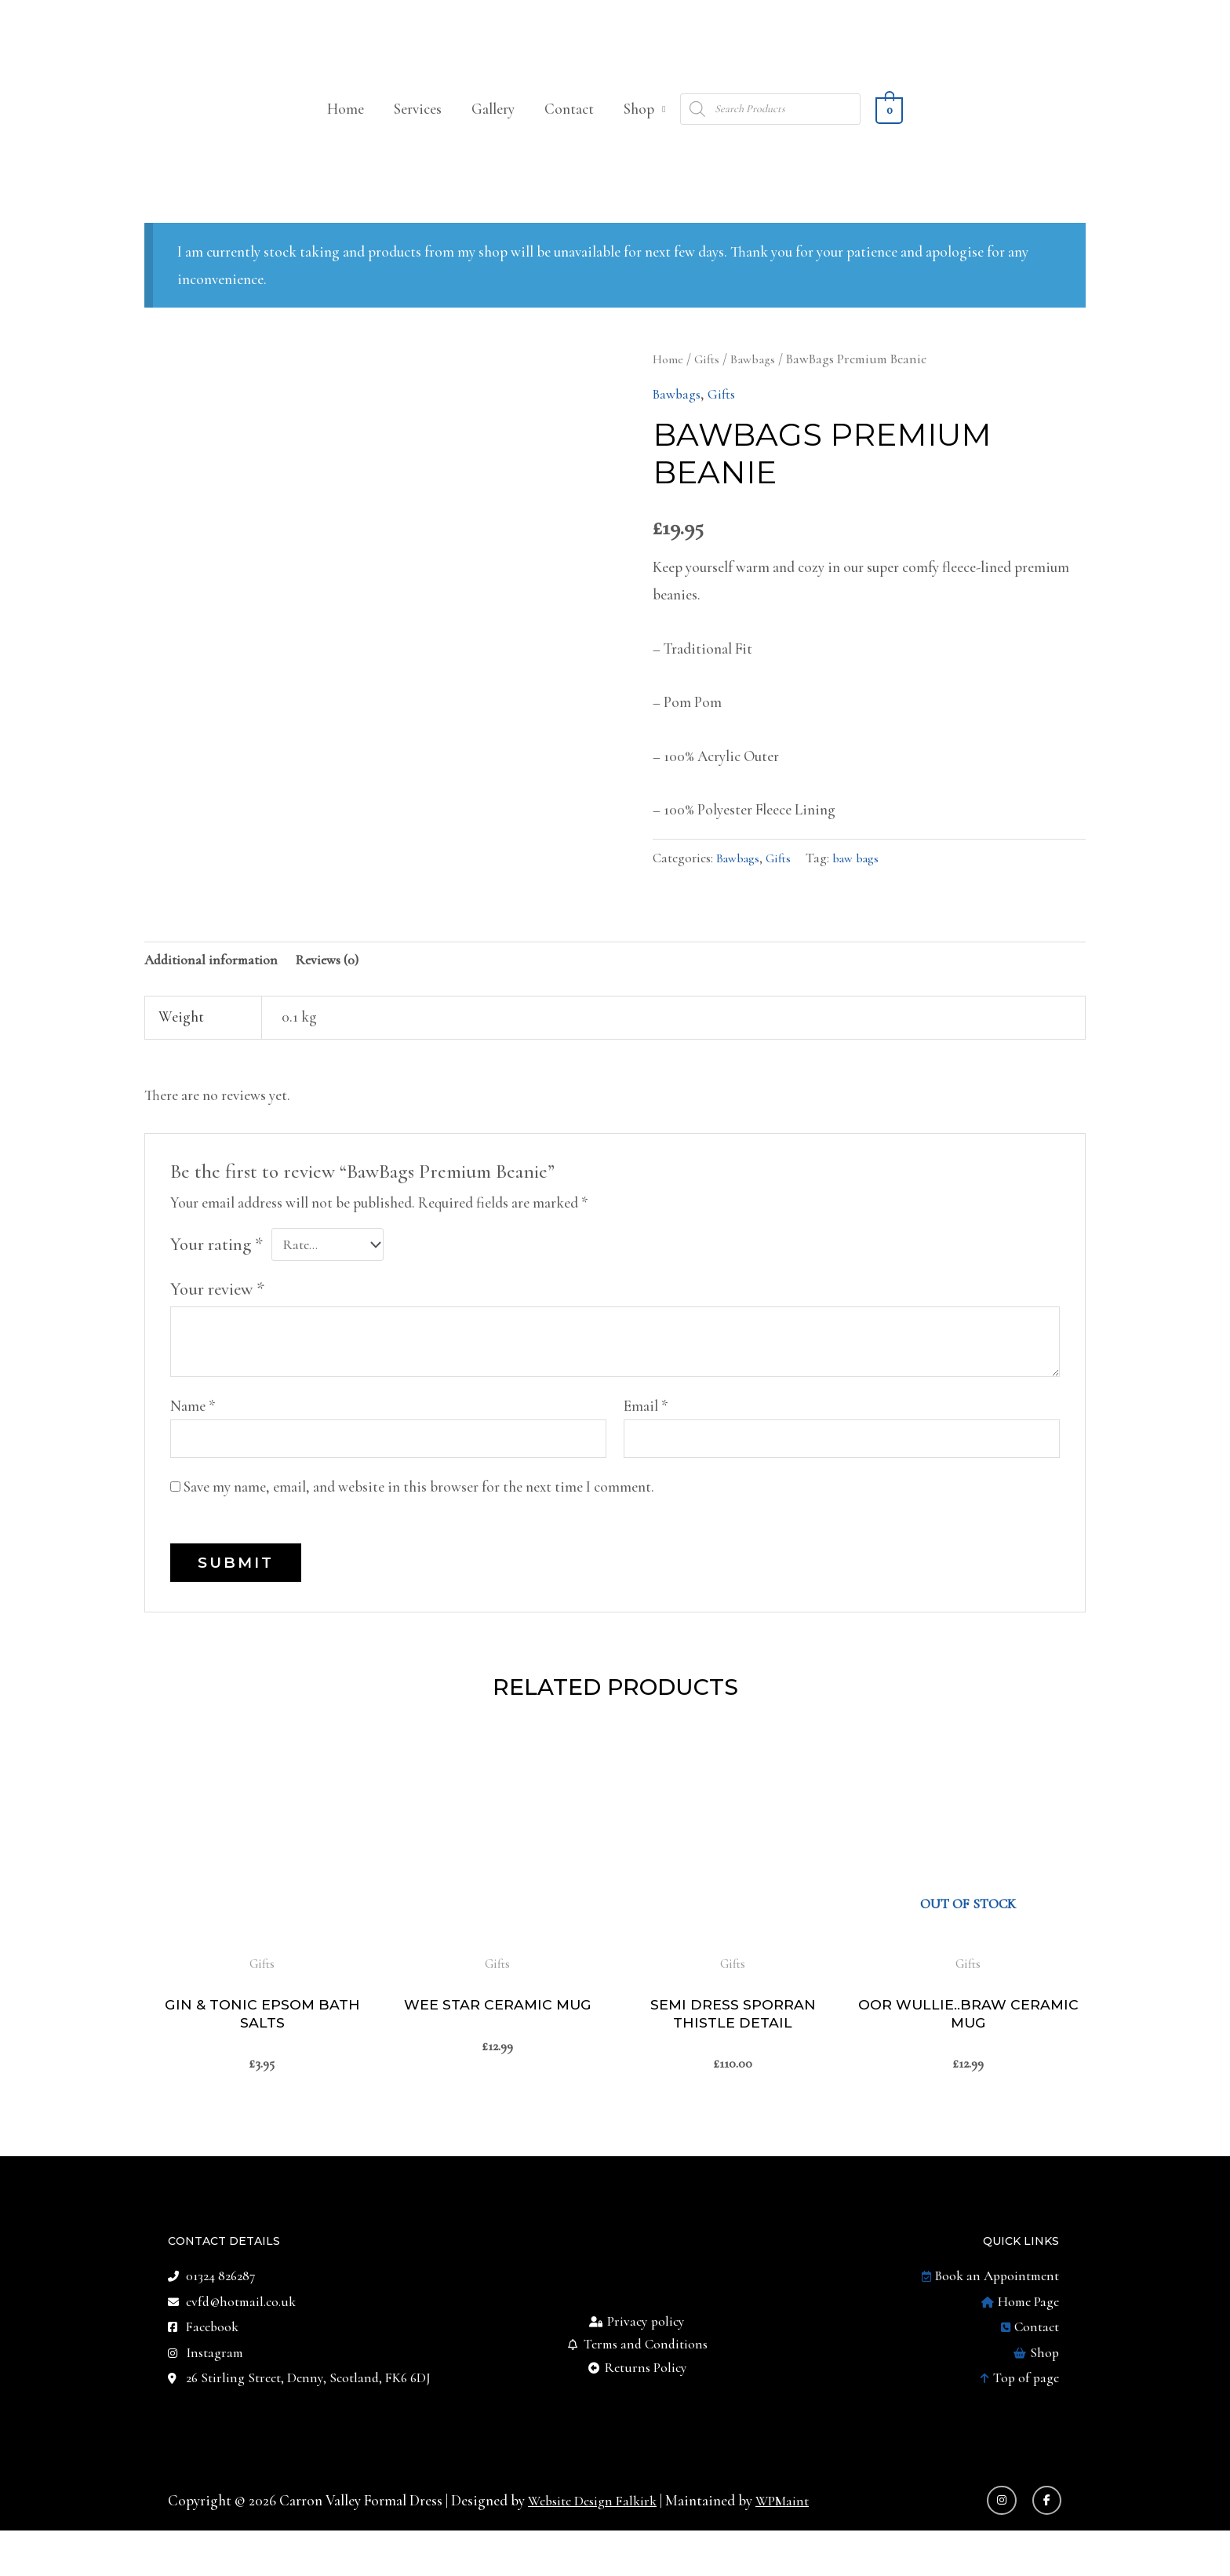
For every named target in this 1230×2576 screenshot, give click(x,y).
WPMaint (797, 2545)
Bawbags (759, 382)
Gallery (493, 132)
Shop (639, 132)
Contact (569, 132)
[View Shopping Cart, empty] (888, 132)
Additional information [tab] (216, 986)
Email (646, 1434)
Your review (217, 1317)
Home (345, 132)
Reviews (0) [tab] (342, 986)
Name (193, 1434)
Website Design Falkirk (598, 2545)
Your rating (216, 1271)
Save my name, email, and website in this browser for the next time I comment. (419, 1518)
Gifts (710, 382)
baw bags (864, 881)
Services (418, 132)
